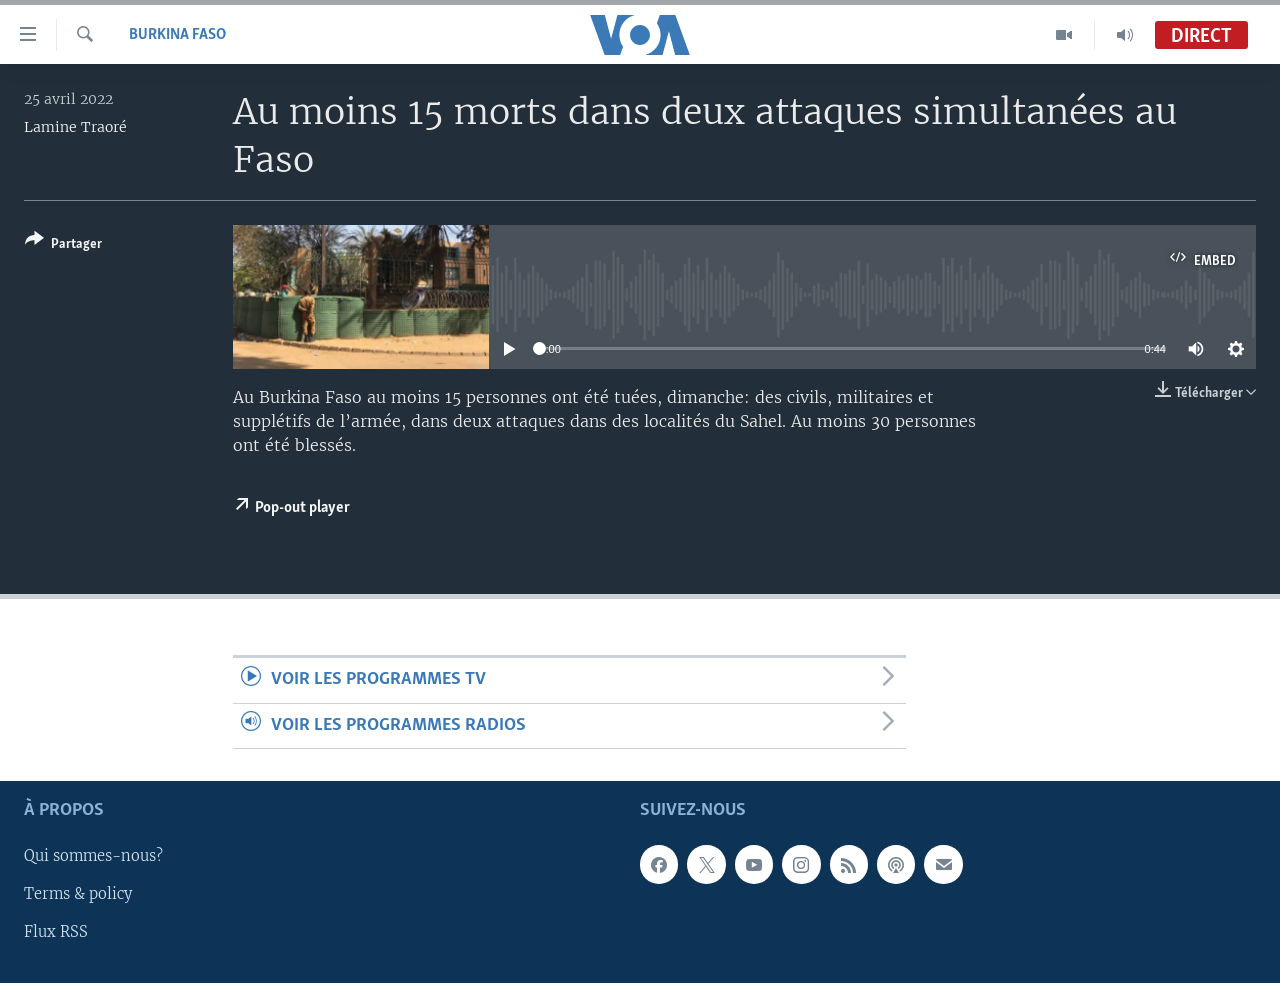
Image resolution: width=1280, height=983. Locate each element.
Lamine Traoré (75, 127)
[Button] (63, 245)
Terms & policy (78, 894)
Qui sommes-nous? (93, 856)
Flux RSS (56, 932)
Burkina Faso (177, 35)
